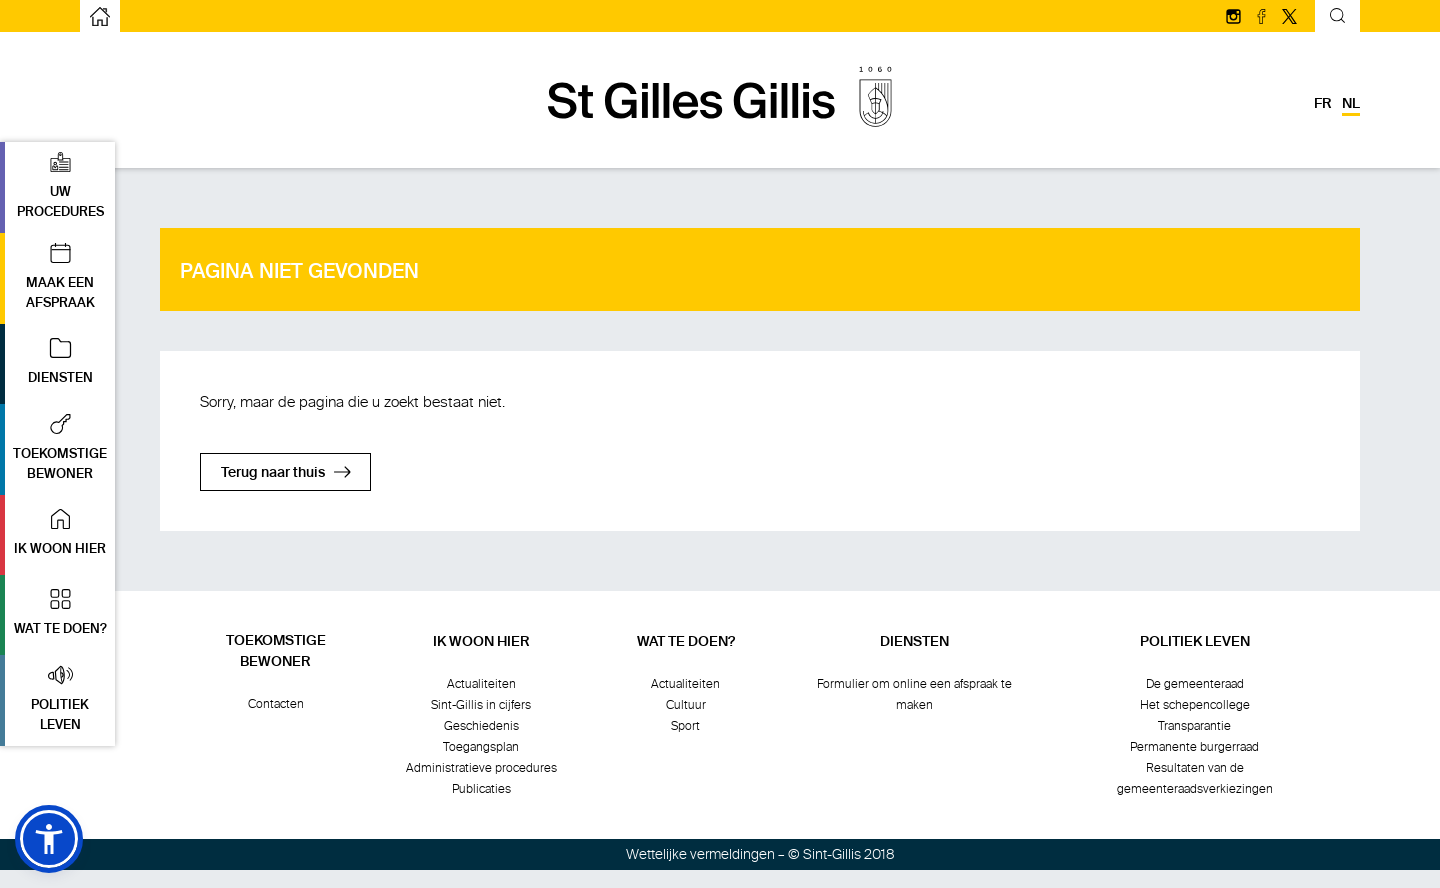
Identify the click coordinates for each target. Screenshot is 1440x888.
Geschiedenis (481, 726)
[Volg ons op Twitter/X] (1289, 18)
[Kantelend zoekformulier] (1337, 18)
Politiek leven (1195, 642)
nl (1351, 104)
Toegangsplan (481, 747)
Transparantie (1194, 726)
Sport (685, 726)
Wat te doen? (686, 642)
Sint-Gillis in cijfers (481, 705)
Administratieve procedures (481, 768)
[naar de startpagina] (100, 16)
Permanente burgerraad (1194, 747)
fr (1323, 104)
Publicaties (481, 789)
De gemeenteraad (1195, 684)
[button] (57, 187)
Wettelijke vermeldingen (700, 854)
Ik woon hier (481, 642)
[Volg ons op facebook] (1263, 18)
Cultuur (686, 705)
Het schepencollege (1195, 705)
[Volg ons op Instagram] (1235, 18)
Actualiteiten (481, 684)
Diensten (914, 642)
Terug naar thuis (273, 473)
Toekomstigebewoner (276, 651)
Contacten (276, 704)
